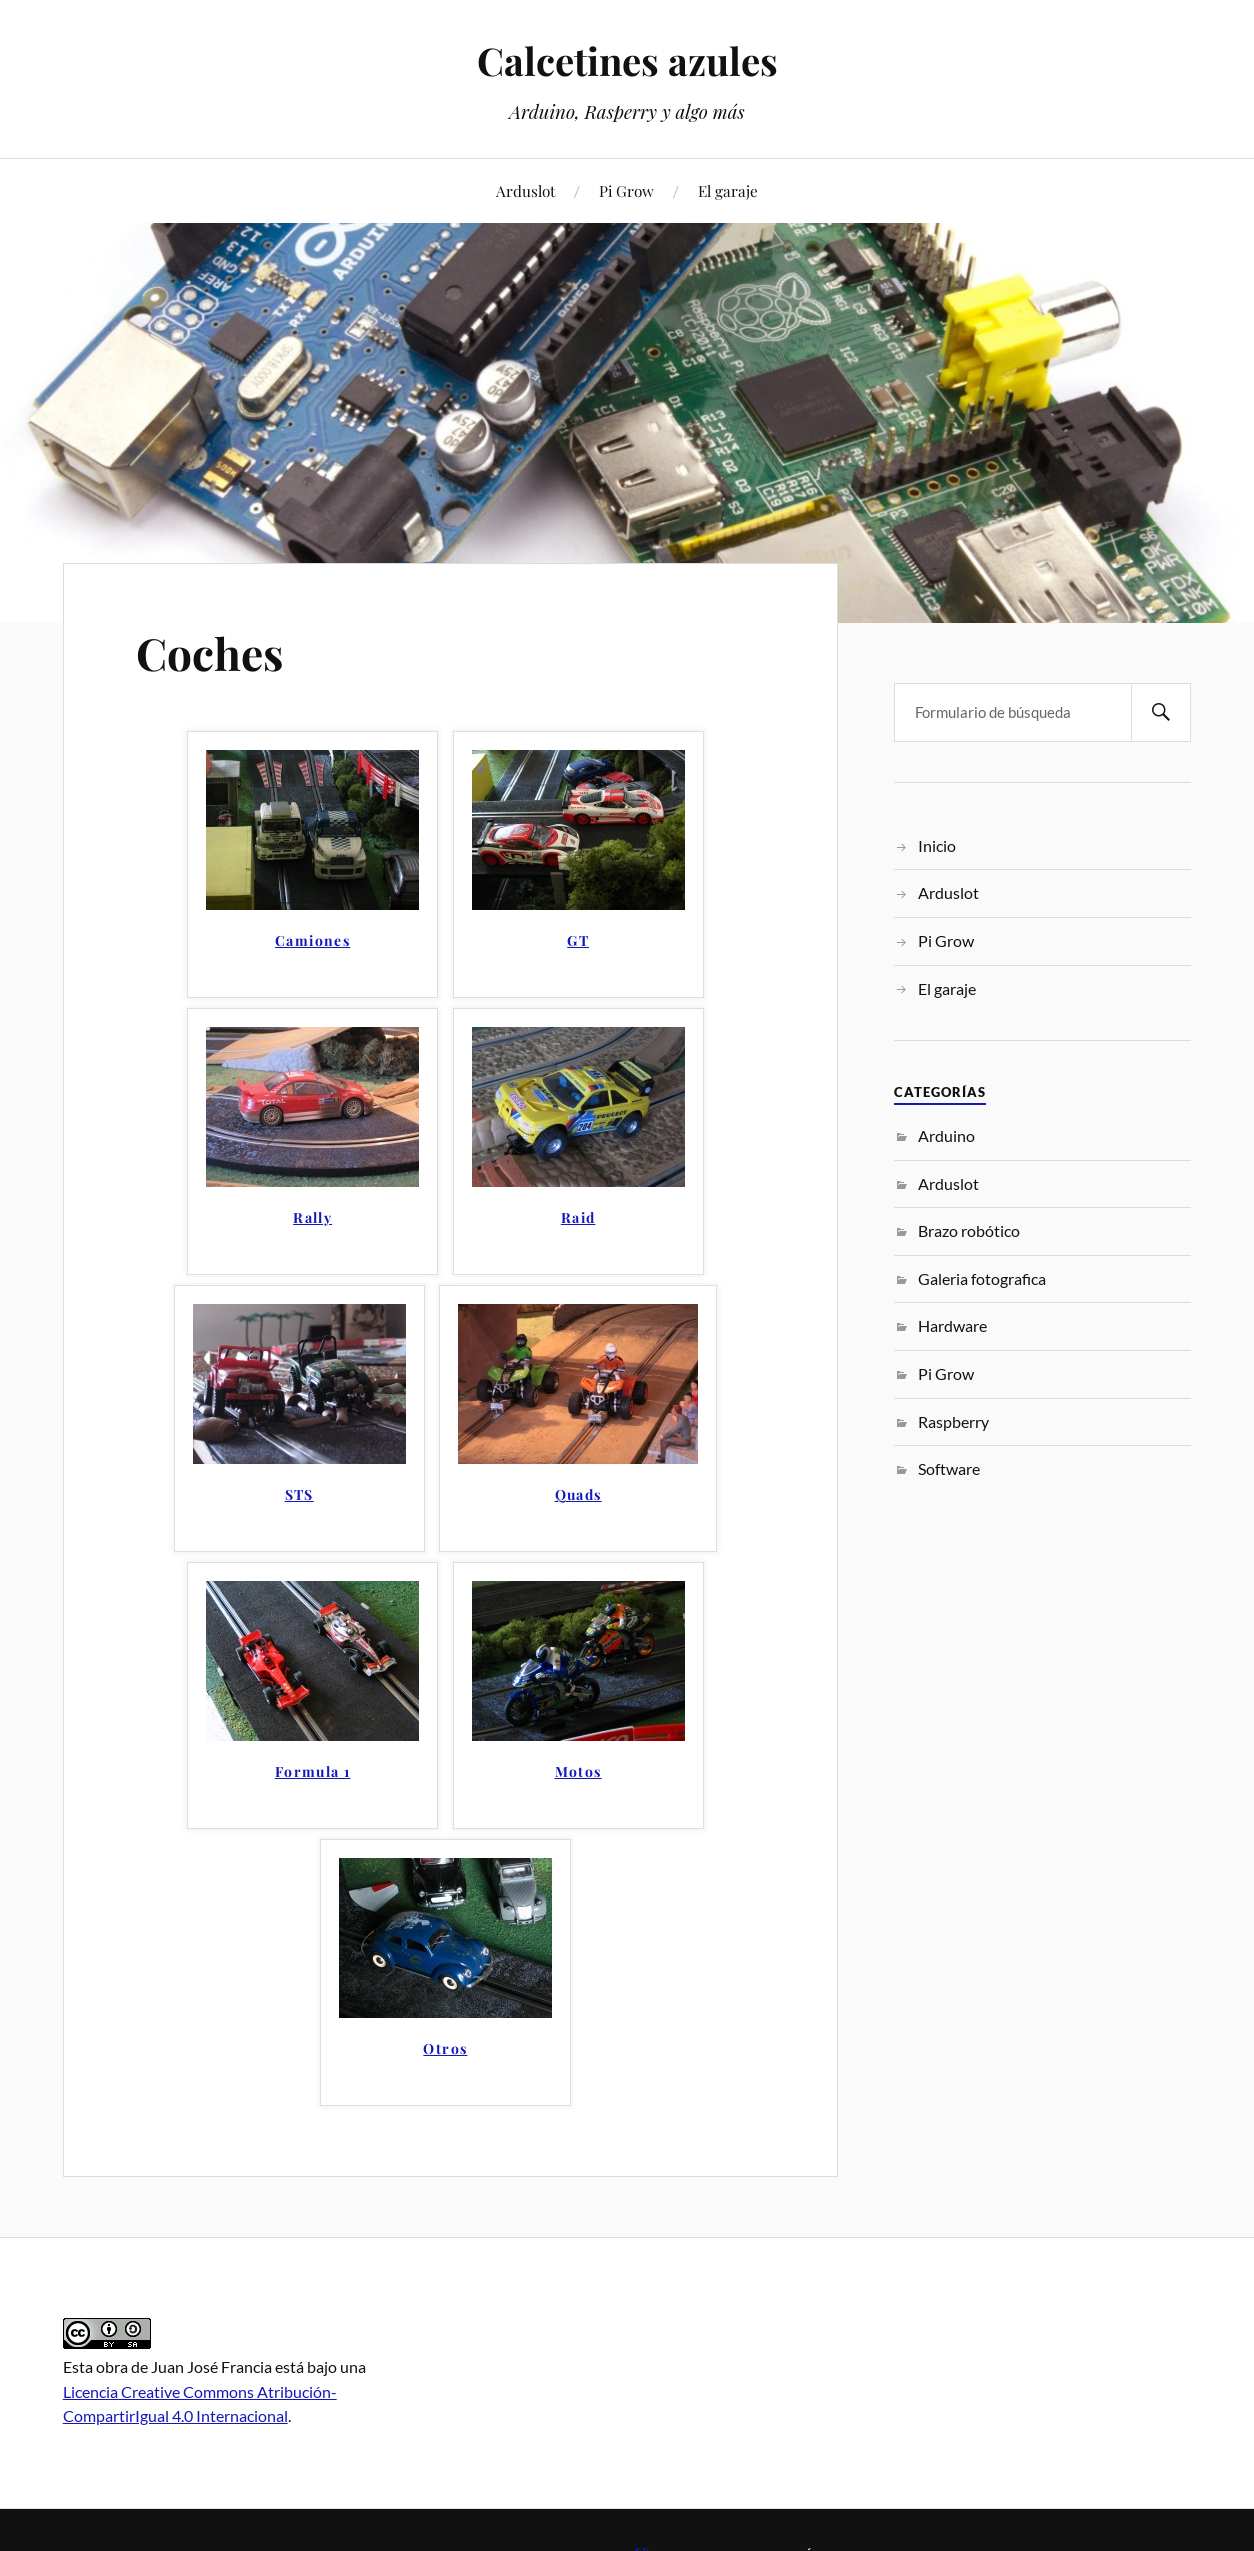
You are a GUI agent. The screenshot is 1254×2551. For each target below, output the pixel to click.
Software (949, 1468)
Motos (578, 1772)
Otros (445, 2049)
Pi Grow (626, 190)
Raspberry (953, 1421)
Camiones (312, 941)
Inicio (937, 845)
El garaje (728, 190)
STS (299, 1495)
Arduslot (525, 190)
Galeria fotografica (982, 1278)
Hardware (952, 1325)
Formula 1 (313, 1772)
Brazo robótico (969, 1230)
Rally (312, 1218)
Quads (578, 1495)
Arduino (946, 1135)
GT (578, 941)
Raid (578, 1218)
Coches (209, 652)
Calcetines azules (627, 60)
